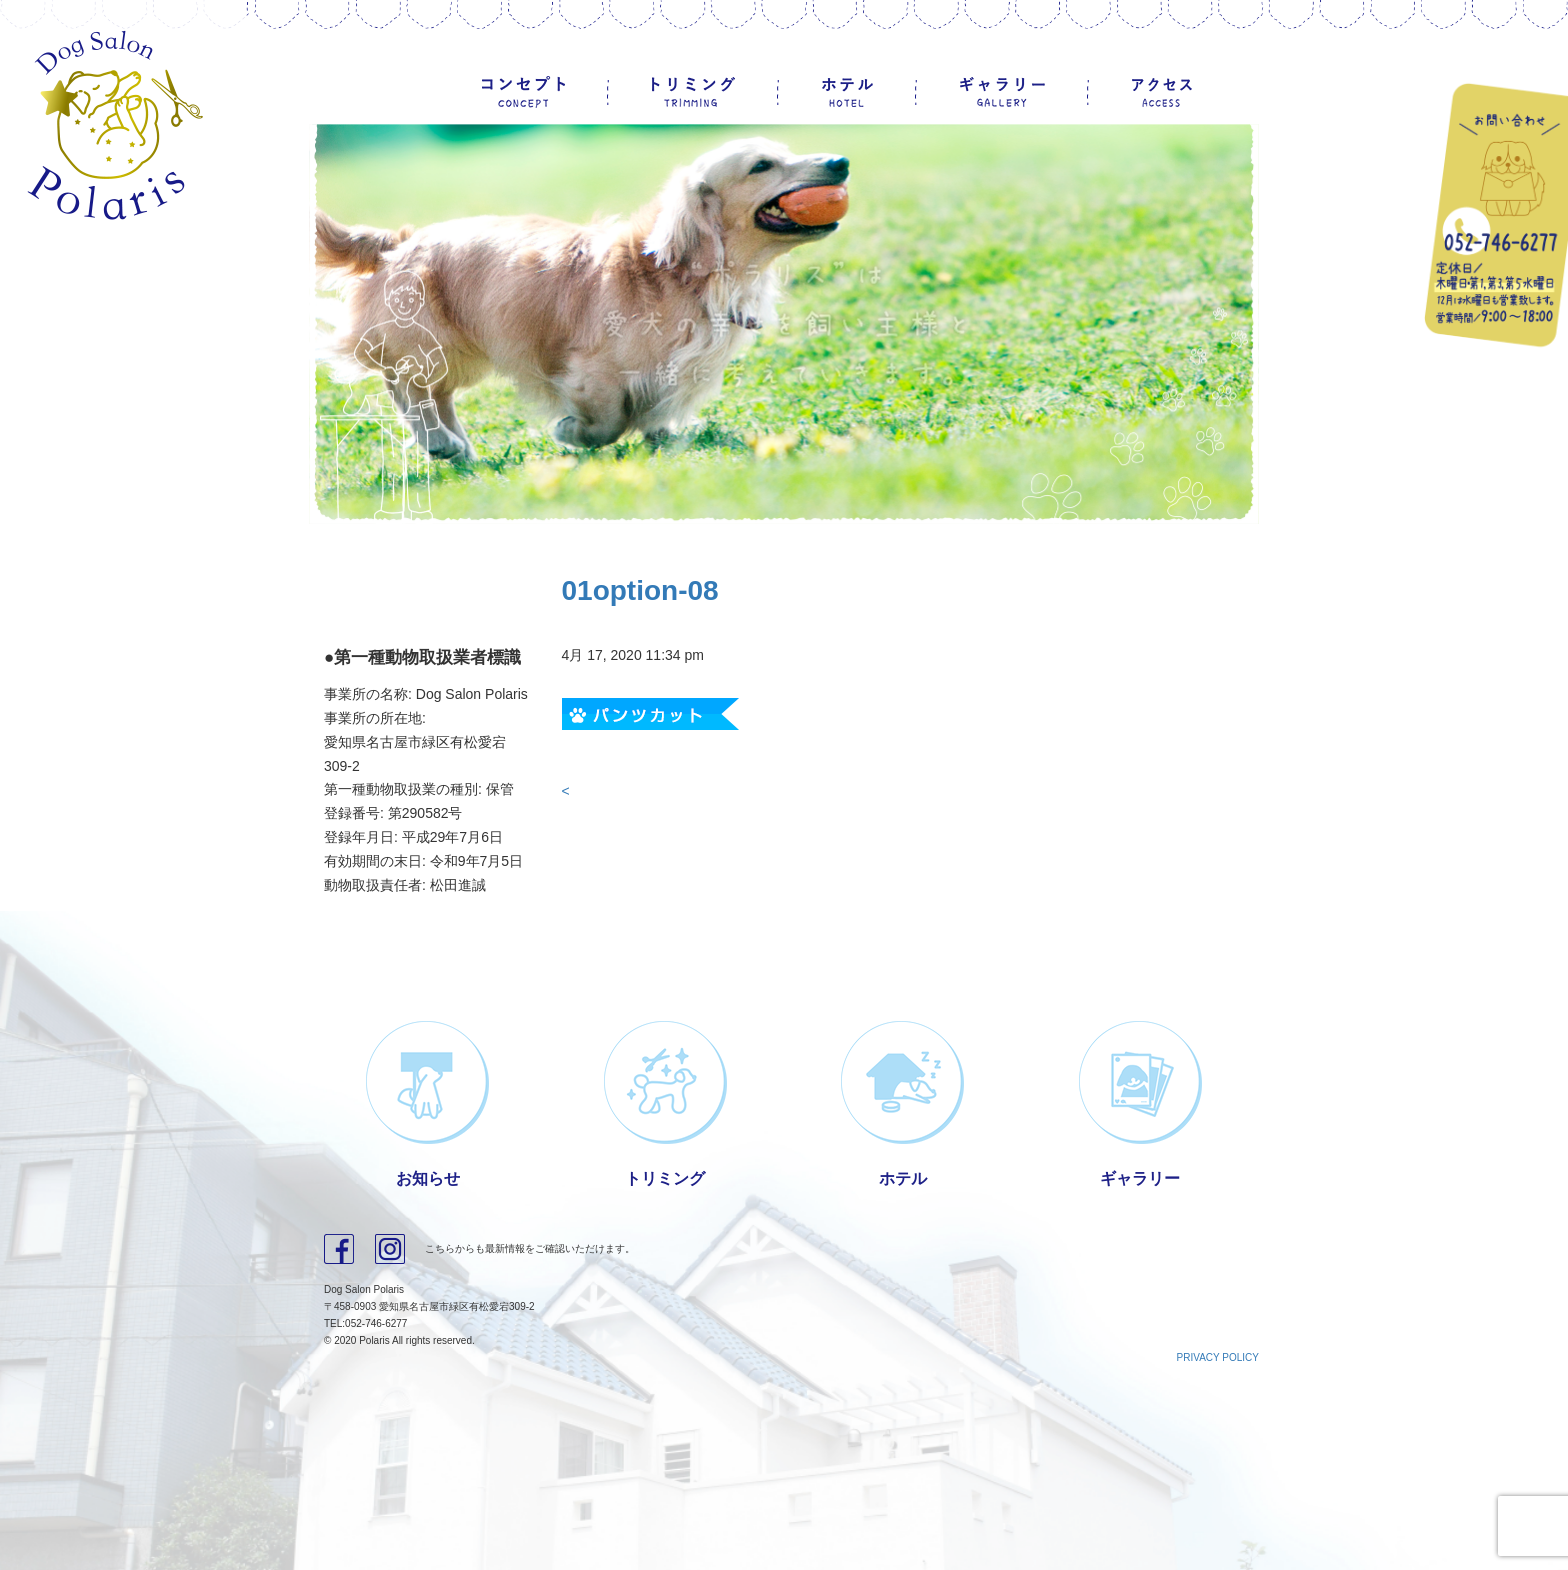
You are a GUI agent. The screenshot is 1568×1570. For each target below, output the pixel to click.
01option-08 (640, 590)
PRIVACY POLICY (1218, 1357)
